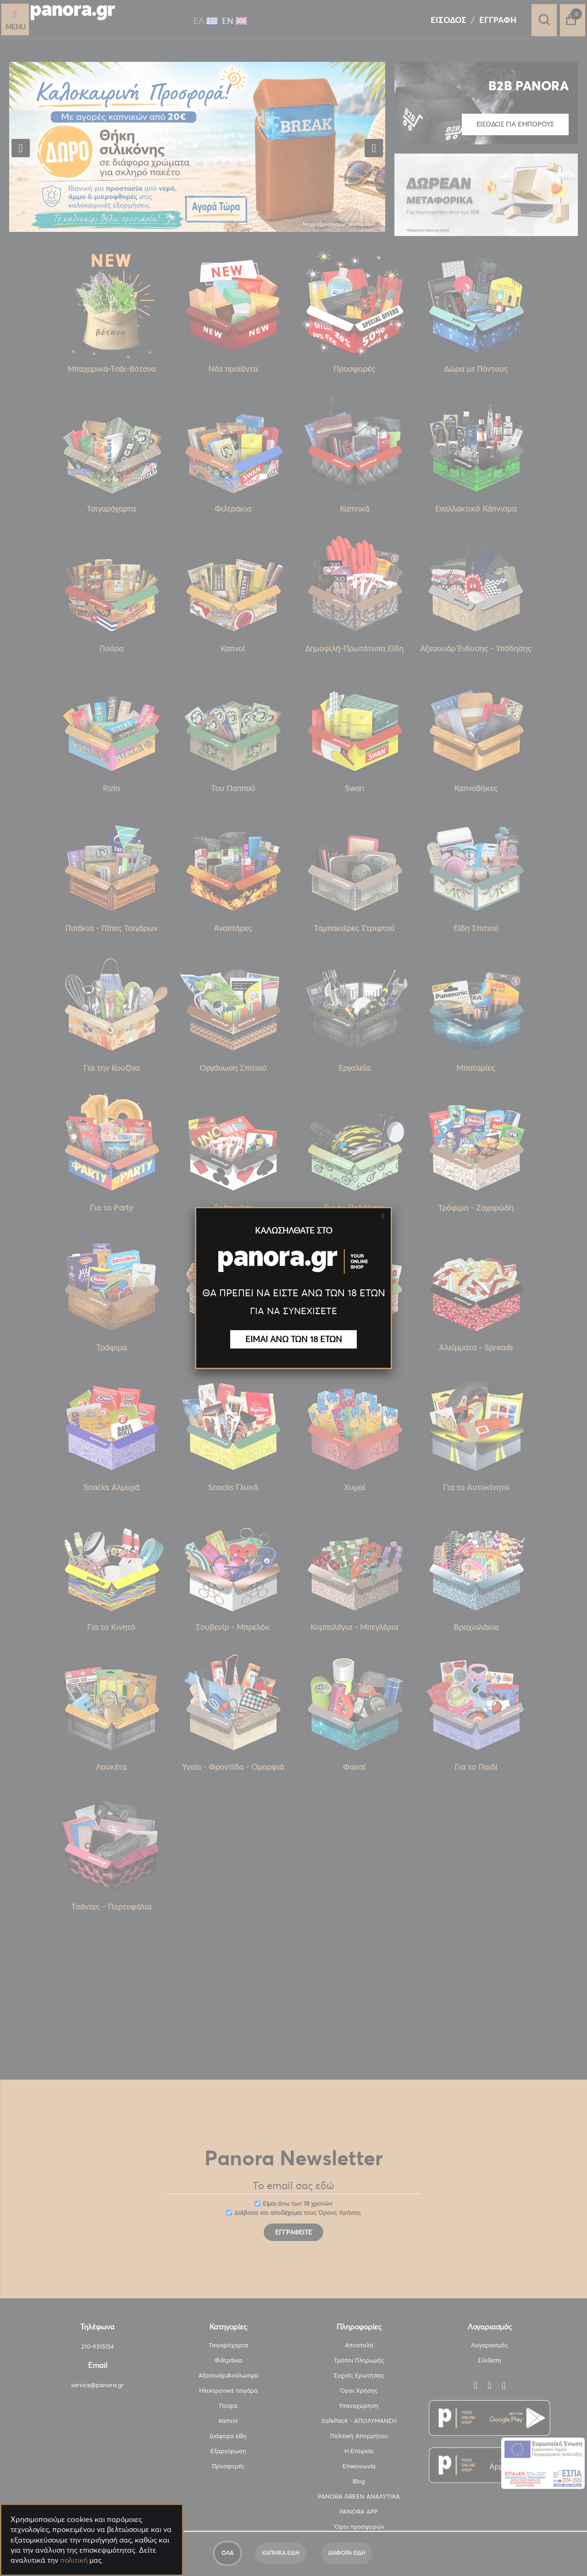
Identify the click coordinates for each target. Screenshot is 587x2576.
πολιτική (74, 2560)
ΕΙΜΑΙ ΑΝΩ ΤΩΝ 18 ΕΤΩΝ (293, 1339)
